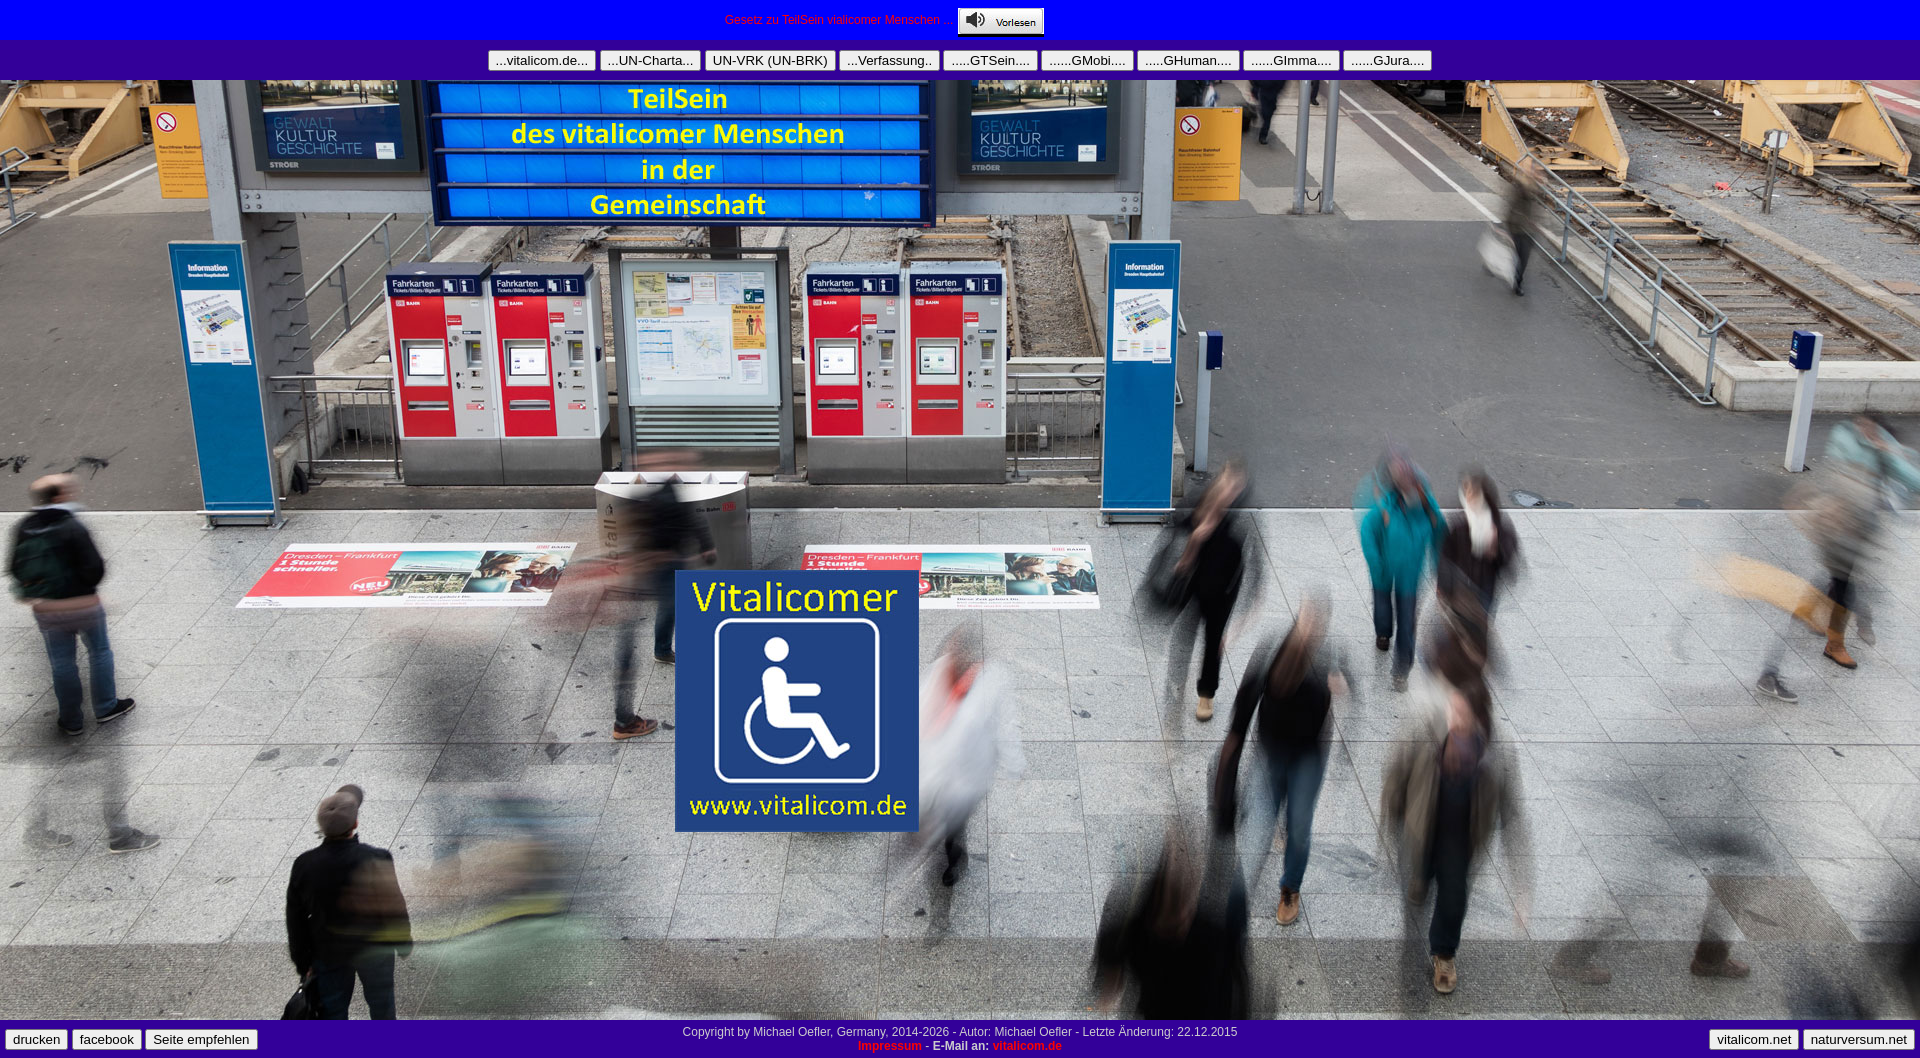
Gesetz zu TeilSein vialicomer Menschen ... (842, 20)
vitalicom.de (1027, 1046)
